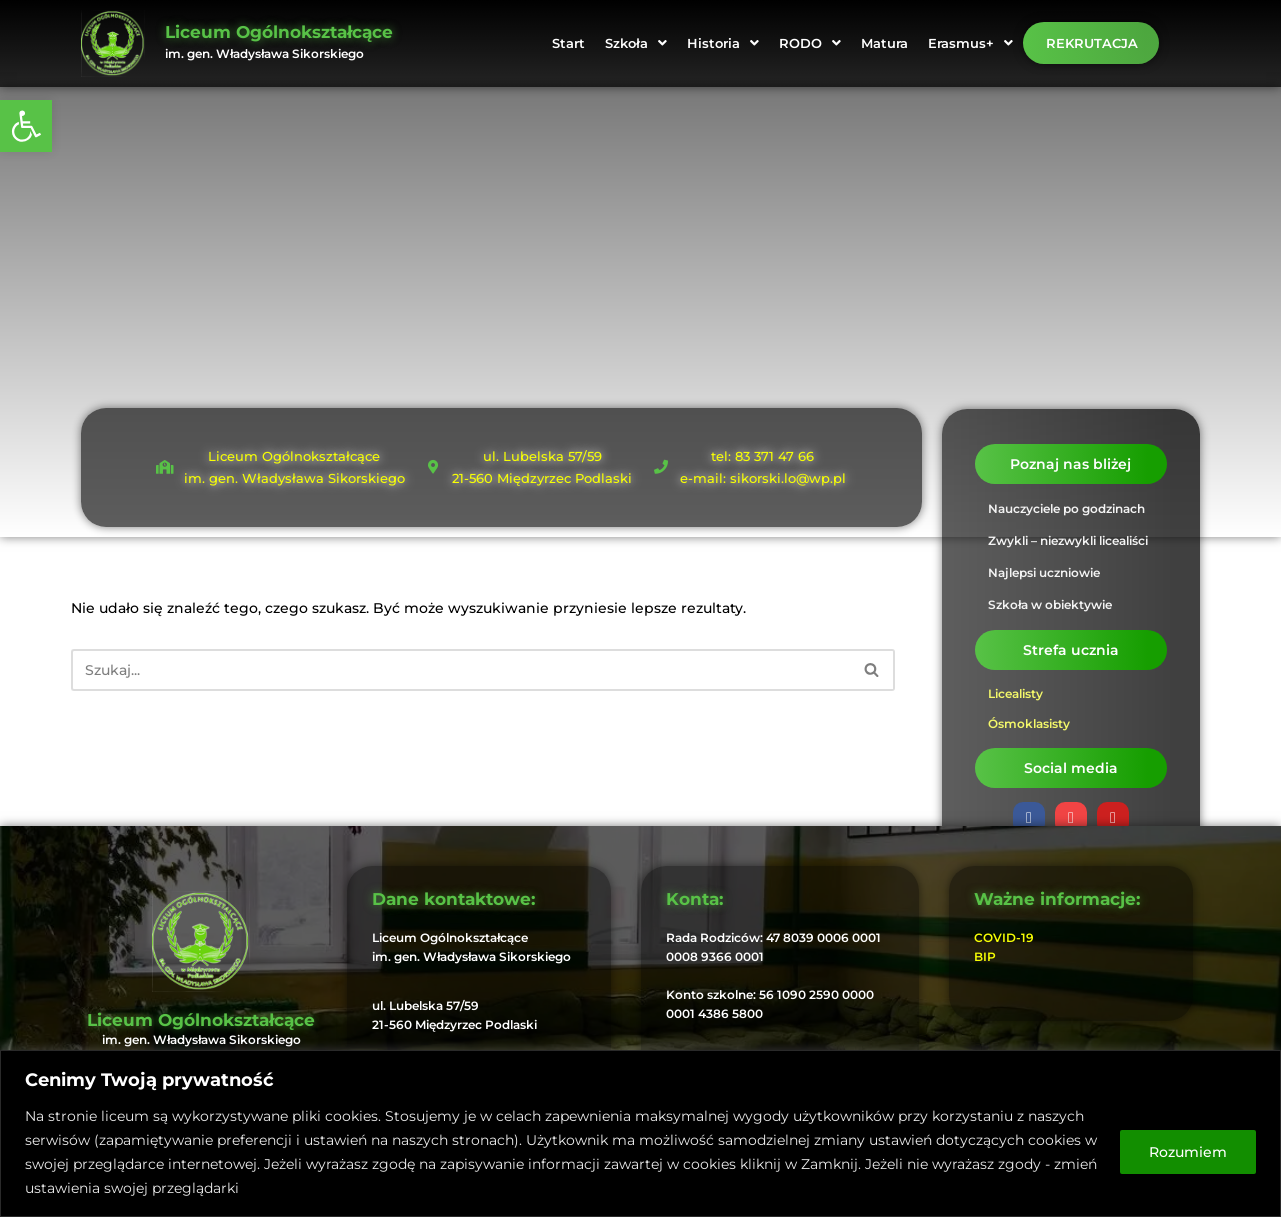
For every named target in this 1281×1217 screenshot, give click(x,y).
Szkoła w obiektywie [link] (1050, 604)
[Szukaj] (460, 670)
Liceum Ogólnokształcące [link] (279, 32)
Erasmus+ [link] (970, 43)
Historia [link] (723, 43)
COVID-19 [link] (1004, 937)
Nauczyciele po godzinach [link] (1066, 508)
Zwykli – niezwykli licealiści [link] (1068, 540)
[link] (26, 126)
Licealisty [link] (1015, 693)
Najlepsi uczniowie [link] (1044, 572)
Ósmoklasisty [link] (1029, 723)
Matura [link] (884, 43)
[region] (640, 1133)
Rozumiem (1188, 1152)
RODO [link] (810, 43)
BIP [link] (985, 956)
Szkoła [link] (636, 43)
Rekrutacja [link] (1092, 43)
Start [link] (568, 43)
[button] (636, 43)
